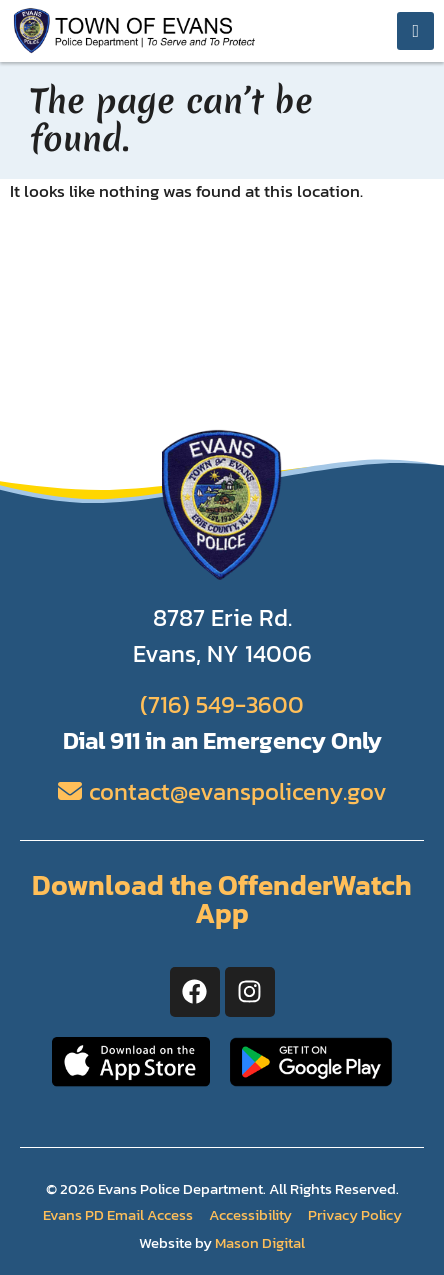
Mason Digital (260, 1242)
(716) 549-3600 (222, 704)
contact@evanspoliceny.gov (238, 791)
